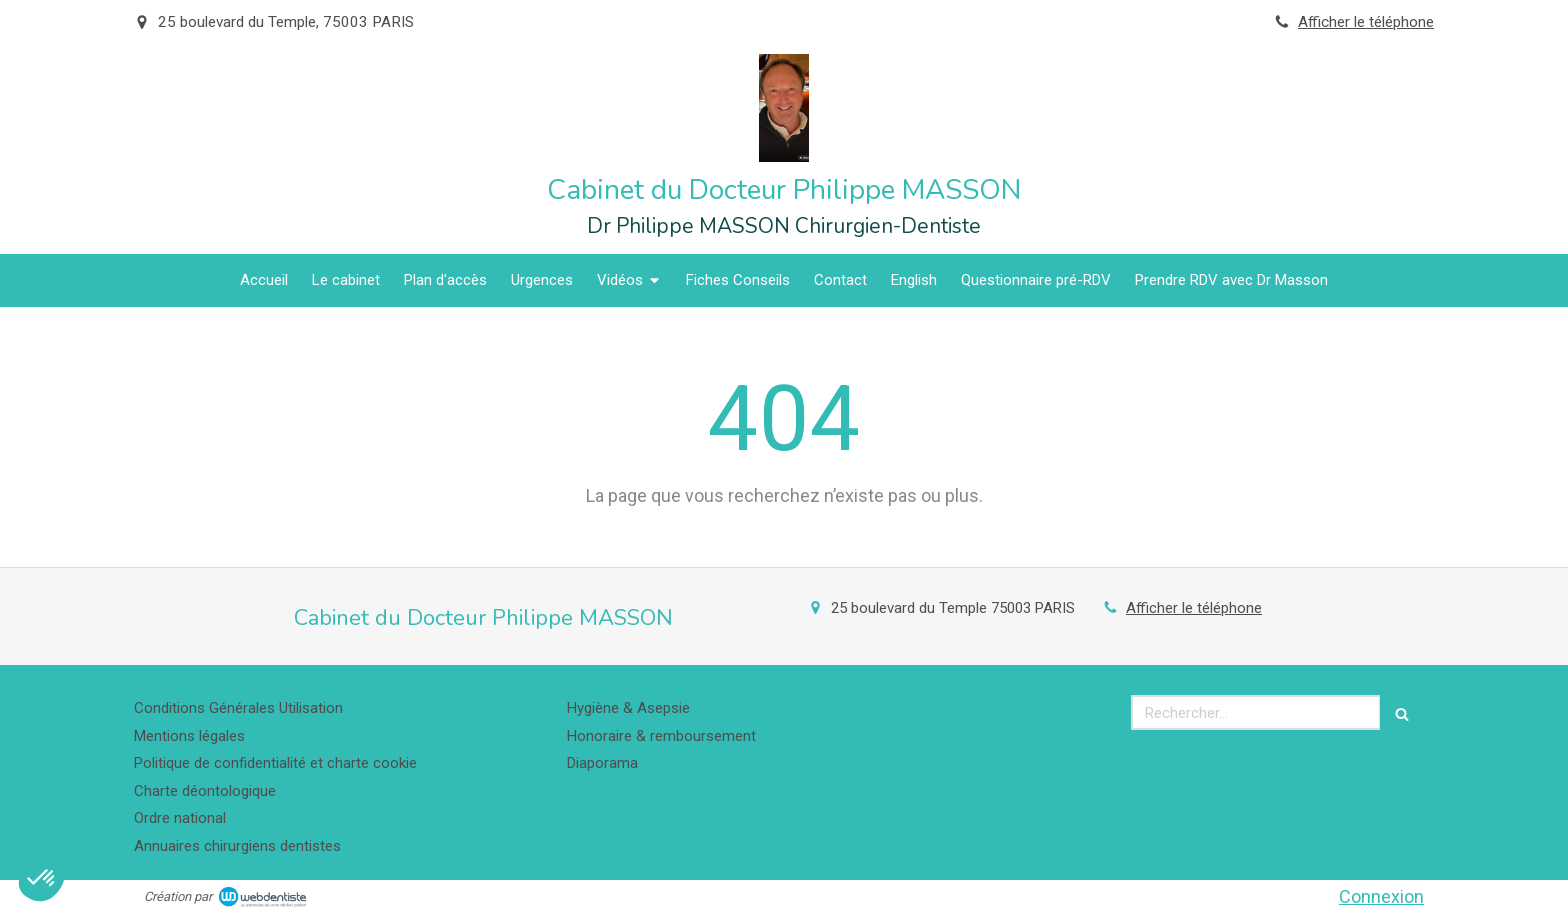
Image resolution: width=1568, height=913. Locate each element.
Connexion (1381, 896)
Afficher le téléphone (1366, 22)
